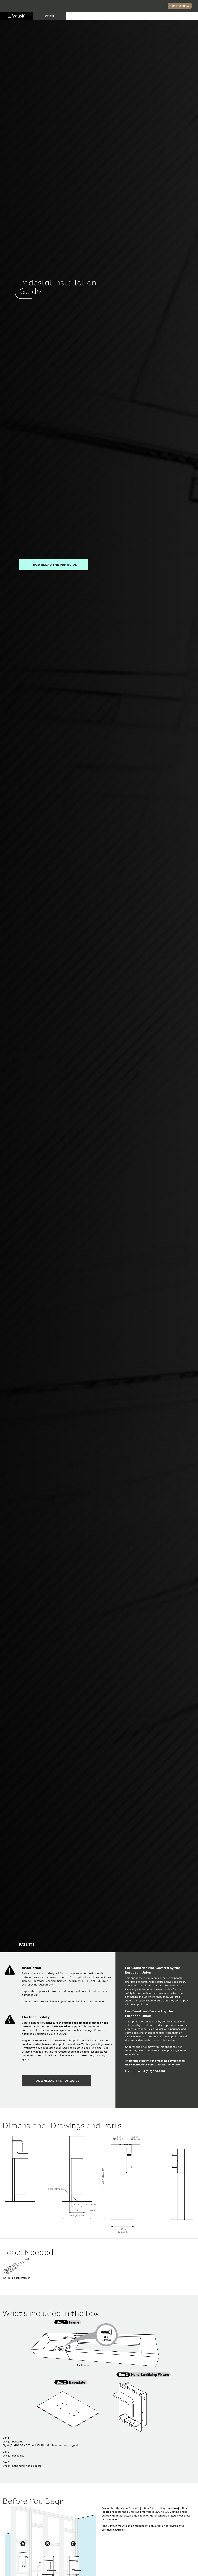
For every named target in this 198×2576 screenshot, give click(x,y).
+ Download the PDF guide (53, 565)
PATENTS (26, 1944)
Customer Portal (179, 6)
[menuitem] (16, 16)
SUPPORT (49, 15)
